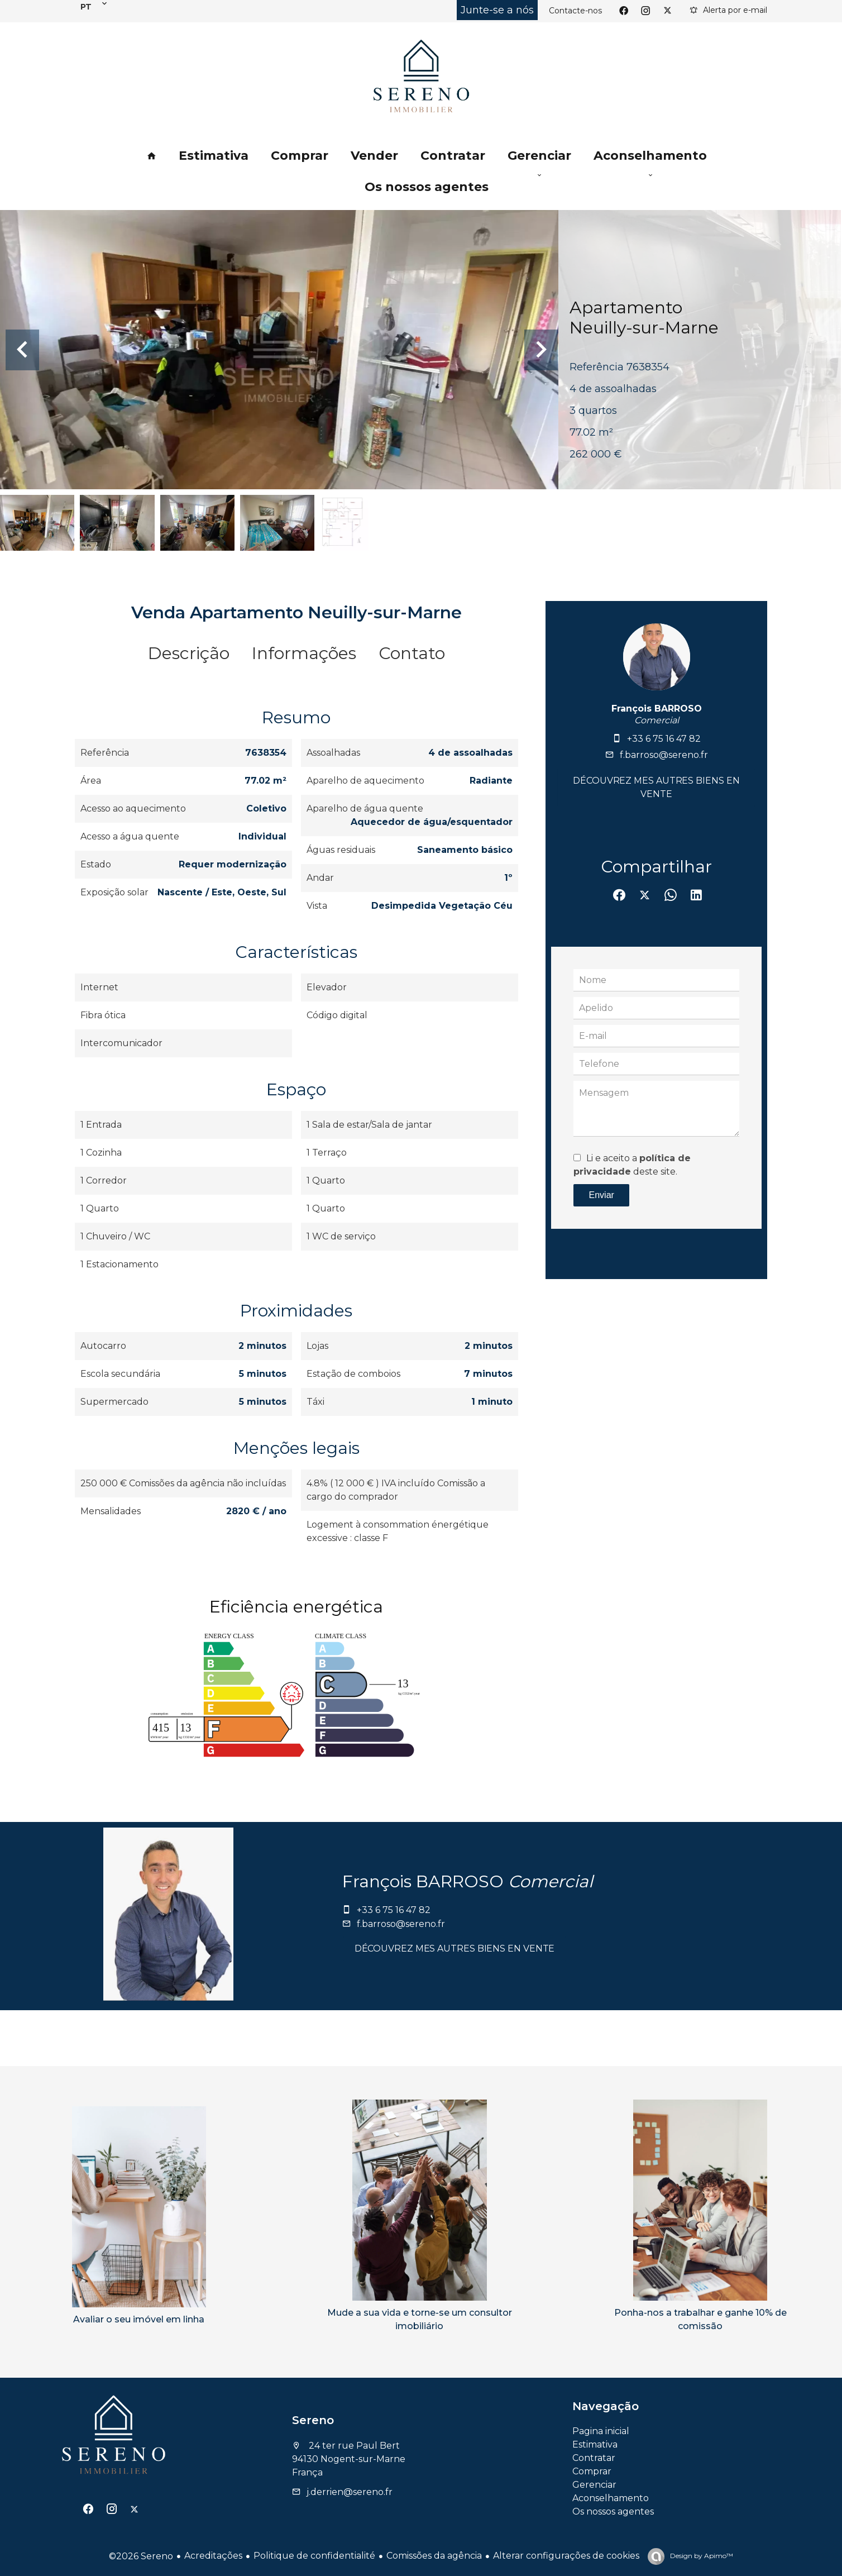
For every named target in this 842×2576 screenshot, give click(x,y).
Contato (412, 653)
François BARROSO (656, 708)
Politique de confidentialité (314, 2555)
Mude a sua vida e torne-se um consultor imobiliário (419, 2319)
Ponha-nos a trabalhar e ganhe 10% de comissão (700, 2319)
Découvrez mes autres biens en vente (656, 787)
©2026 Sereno (141, 2556)
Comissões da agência (434, 2555)
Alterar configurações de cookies (566, 2555)
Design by (700, 2555)
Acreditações (213, 2555)
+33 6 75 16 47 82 (664, 738)
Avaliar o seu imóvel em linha (138, 2319)
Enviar (601, 1195)
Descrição (188, 653)
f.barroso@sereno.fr (664, 755)
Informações (304, 653)
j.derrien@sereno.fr (350, 2492)
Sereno (313, 2420)
